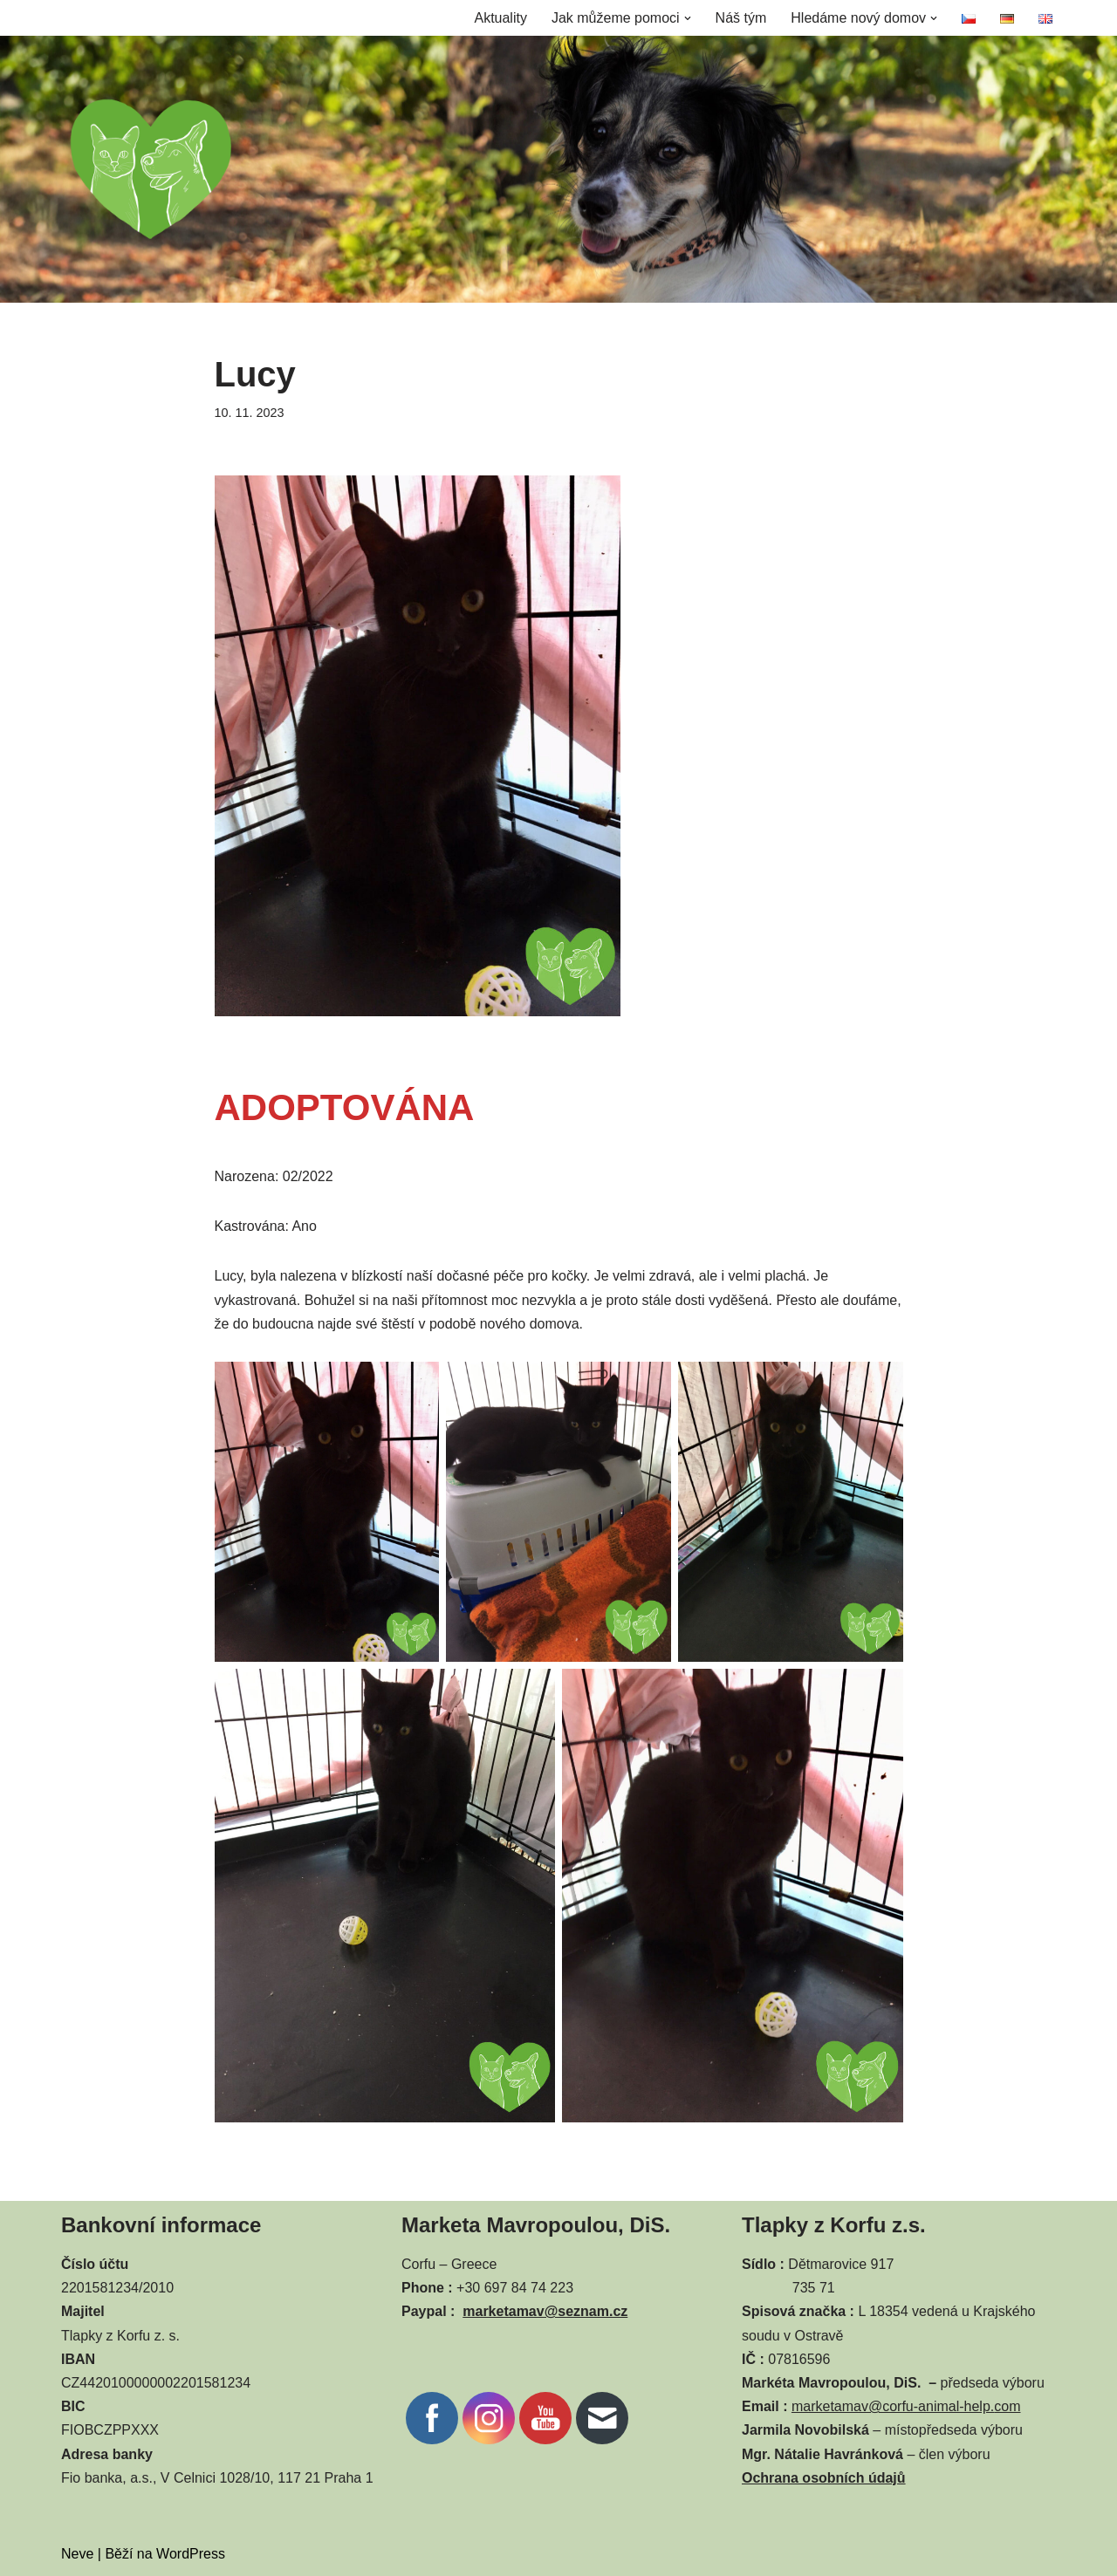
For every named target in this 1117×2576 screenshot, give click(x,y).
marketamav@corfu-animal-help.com (906, 2406)
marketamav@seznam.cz (545, 2311)
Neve (77, 2553)
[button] (687, 18)
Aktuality (500, 17)
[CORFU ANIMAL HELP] (151, 169)
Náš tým (741, 17)
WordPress (190, 2553)
